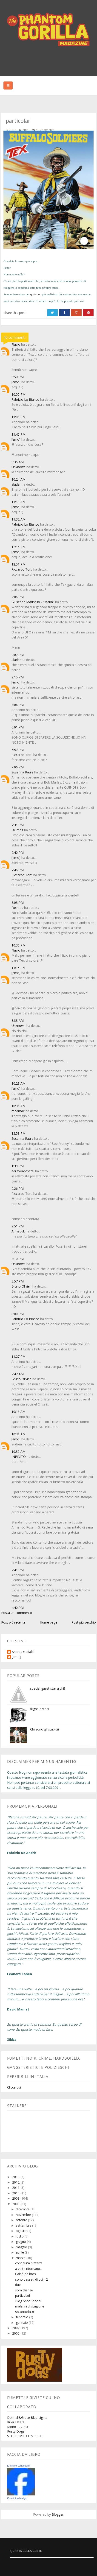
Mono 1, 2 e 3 (17, 2427)
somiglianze (24, 2290)
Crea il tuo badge (16, 2498)
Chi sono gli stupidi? (44, 1729)
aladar (16, 484)
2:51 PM (17, 1226)
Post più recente (13, 1622)
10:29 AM (18, 1083)
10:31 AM (18, 1434)
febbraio (22, 2317)
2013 (16, 2177)
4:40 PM (17, 1607)
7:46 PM (17, 870)
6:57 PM (17, 750)
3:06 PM (17, 705)
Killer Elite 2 (15, 2422)
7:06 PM (17, 767)
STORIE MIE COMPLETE (25, 2436)
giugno (21, 2241)
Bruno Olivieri (21, 1286)
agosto (21, 2231)
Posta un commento (16, 1612)
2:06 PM (17, 597)
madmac (18, 1111)
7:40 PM (17, 852)
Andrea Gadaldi (23, 1652)
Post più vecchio (83, 1622)
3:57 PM (17, 1281)
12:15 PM (18, 547)
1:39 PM (17, 1166)
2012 (16, 2182)
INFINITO (18, 1456)
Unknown (18, 467)
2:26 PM (17, 1188)
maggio (22, 2247)
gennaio (22, 2322)
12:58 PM (18, 1133)
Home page (48, 1622)
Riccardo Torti (21, 569)
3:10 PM (17, 1259)
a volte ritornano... (28, 2268)
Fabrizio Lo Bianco (25, 399)
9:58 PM (17, 377)
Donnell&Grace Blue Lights (27, 2417)
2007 (16, 2328)
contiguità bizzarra (29, 2263)
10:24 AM (18, 479)
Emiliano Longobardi (18, 2465)
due (18, 2284)
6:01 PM (17, 727)
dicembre (23, 2209)
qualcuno (35, 294)
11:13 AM (18, 502)
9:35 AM (17, 462)
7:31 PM (17, 825)
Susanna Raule (22, 772)
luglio (20, 2236)
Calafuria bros (25, 2274)
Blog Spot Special (28, 2301)
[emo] (15, 382)
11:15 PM (18, 968)
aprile (20, 2252)
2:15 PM (17, 677)
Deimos (17, 830)
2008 (16, 2204)
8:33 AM (17, 1020)
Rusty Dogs (15, 2431)
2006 (16, 2333)
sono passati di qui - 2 (31, 2279)
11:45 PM (18, 434)
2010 (16, 2193)
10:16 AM (18, 1411)
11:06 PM (18, 417)
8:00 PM (17, 1314)
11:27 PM (18, 1356)
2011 (16, 2187)
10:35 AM (18, 1106)
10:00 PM (18, 394)
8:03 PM (17, 902)
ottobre (22, 2220)
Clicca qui (14, 2087)
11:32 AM (18, 519)
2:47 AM (17, 1374)
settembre (24, 2225)
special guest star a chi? (47, 1688)
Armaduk (18, 1231)
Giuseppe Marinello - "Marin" (32, 602)
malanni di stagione (29, 2306)
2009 (16, 2198)
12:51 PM (18, 564)
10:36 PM (18, 945)
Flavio (15, 344)
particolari (22, 2295)
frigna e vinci (39, 1709)
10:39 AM (18, 1451)
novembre (24, 2214)
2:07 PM (17, 654)
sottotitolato (24, 2312)
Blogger (57, 2514)
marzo (21, 2258)
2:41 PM (17, 1570)
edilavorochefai (22, 1171)
